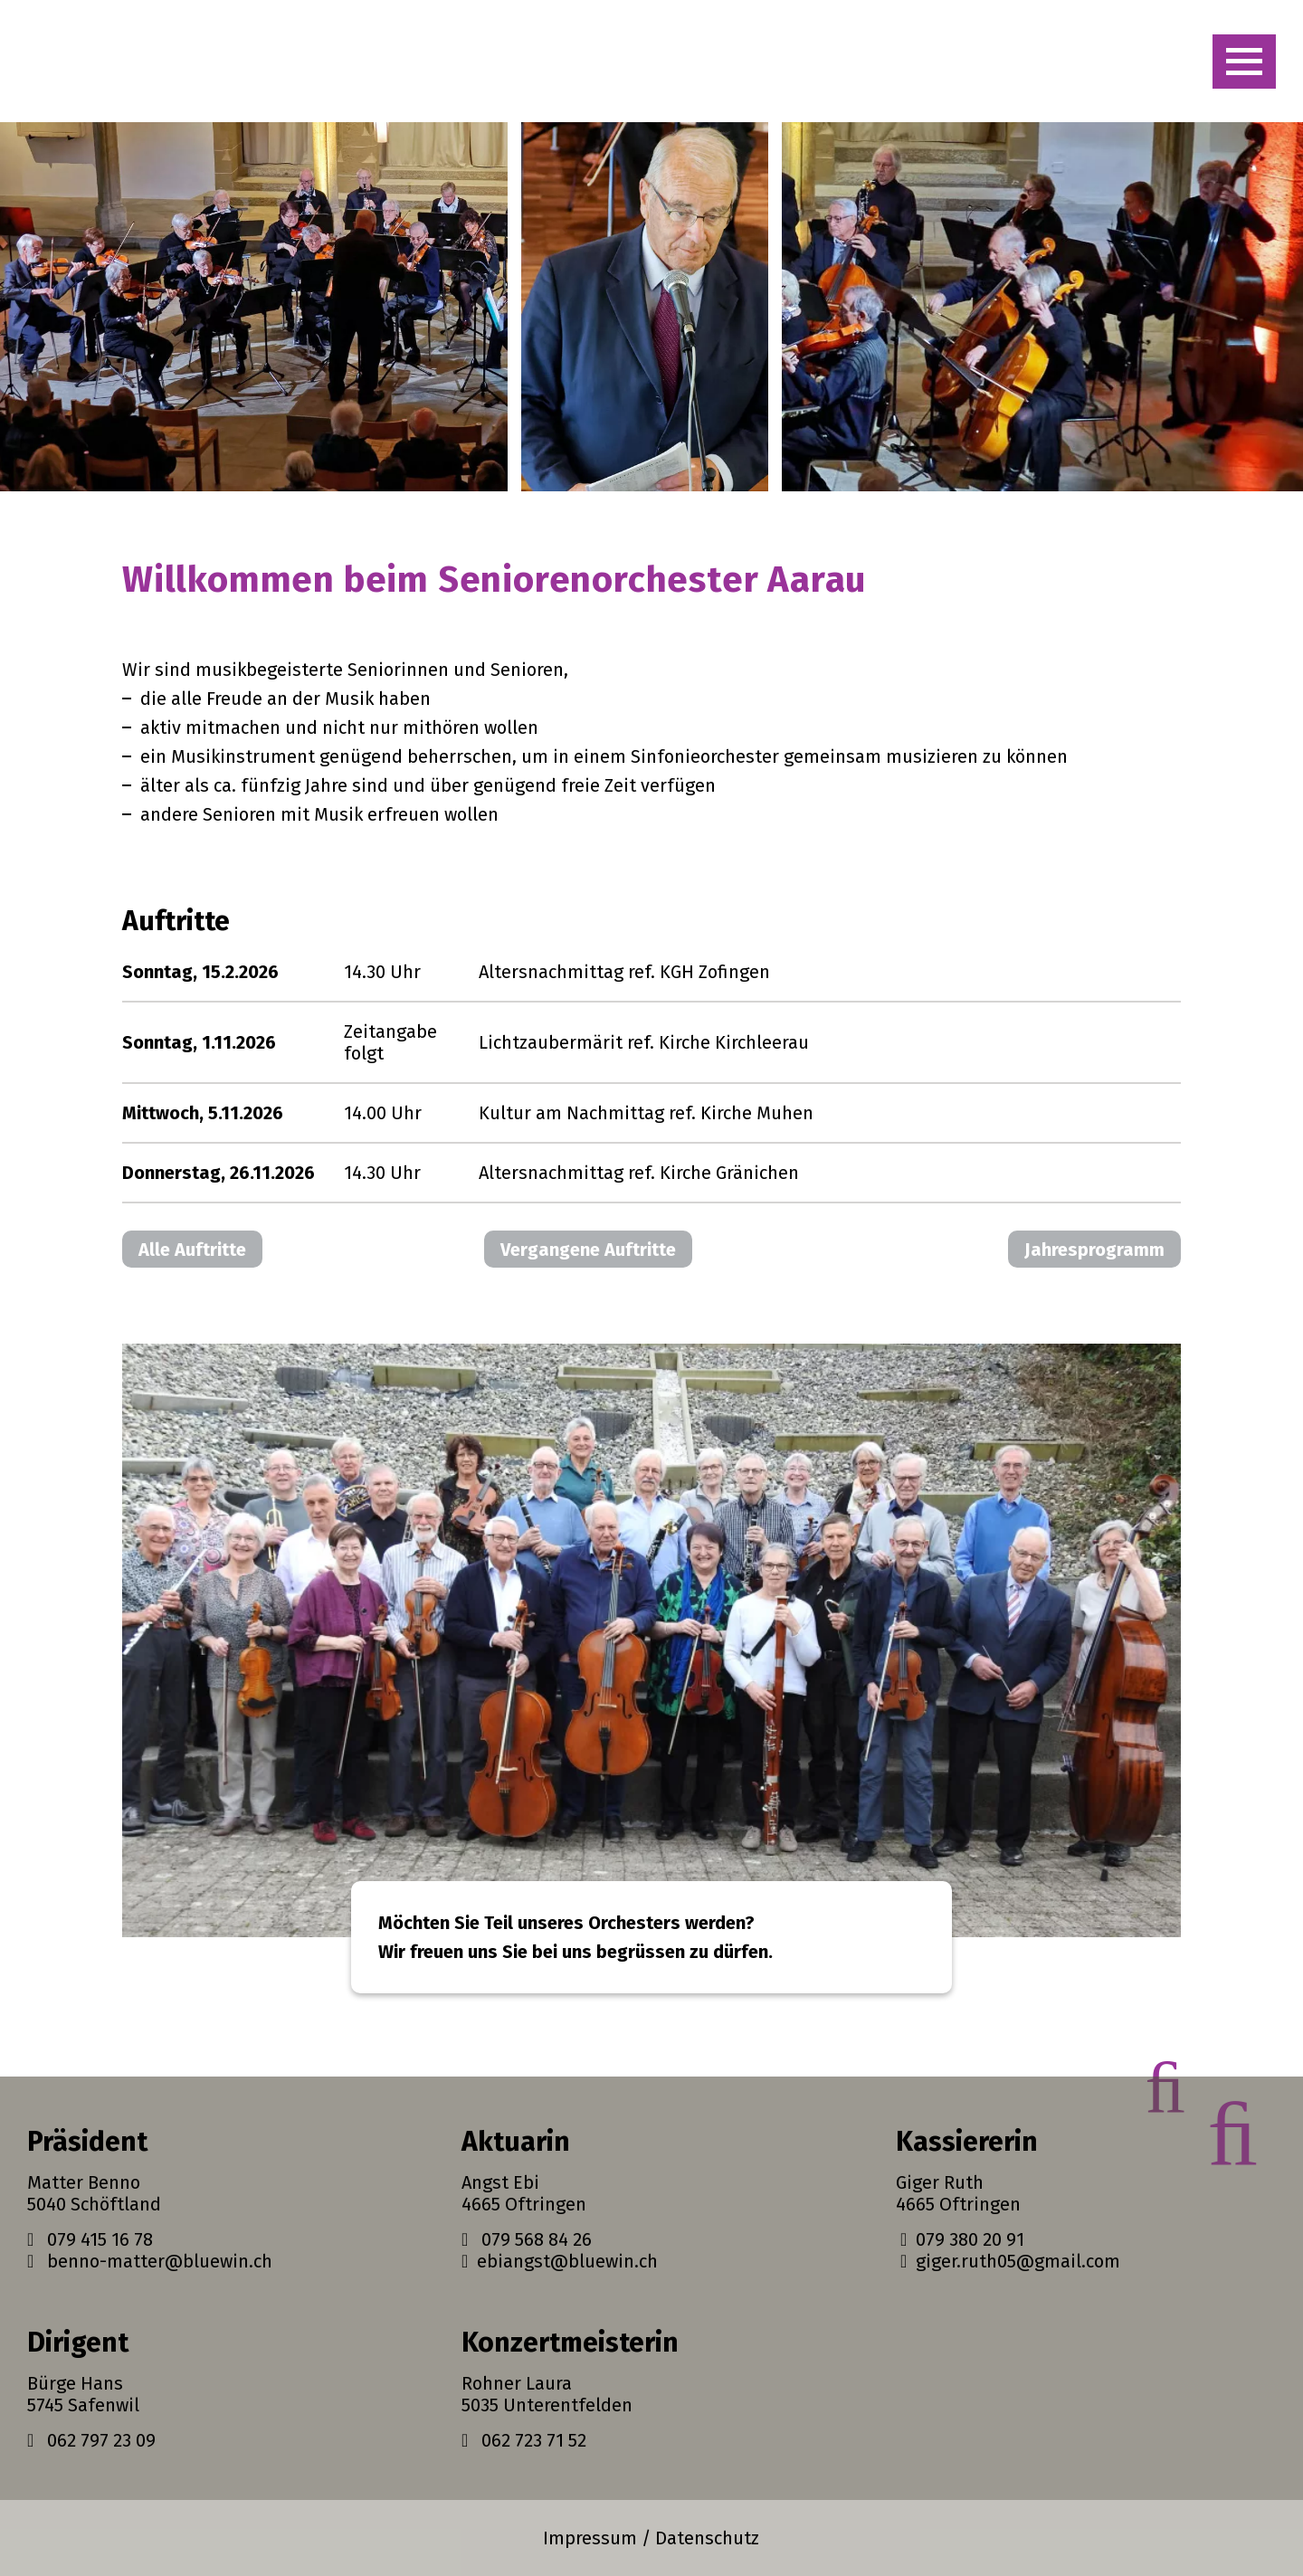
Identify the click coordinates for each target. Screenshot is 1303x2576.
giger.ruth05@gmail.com (1008, 2261)
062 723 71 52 (523, 2440)
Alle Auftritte (192, 1249)
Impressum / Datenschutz (651, 2538)
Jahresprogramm (1094, 1249)
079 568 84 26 (526, 2239)
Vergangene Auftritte (588, 1249)
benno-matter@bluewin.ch (149, 2261)
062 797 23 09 (91, 2440)
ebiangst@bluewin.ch (559, 2261)
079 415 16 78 (90, 2239)
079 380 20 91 (960, 2239)
